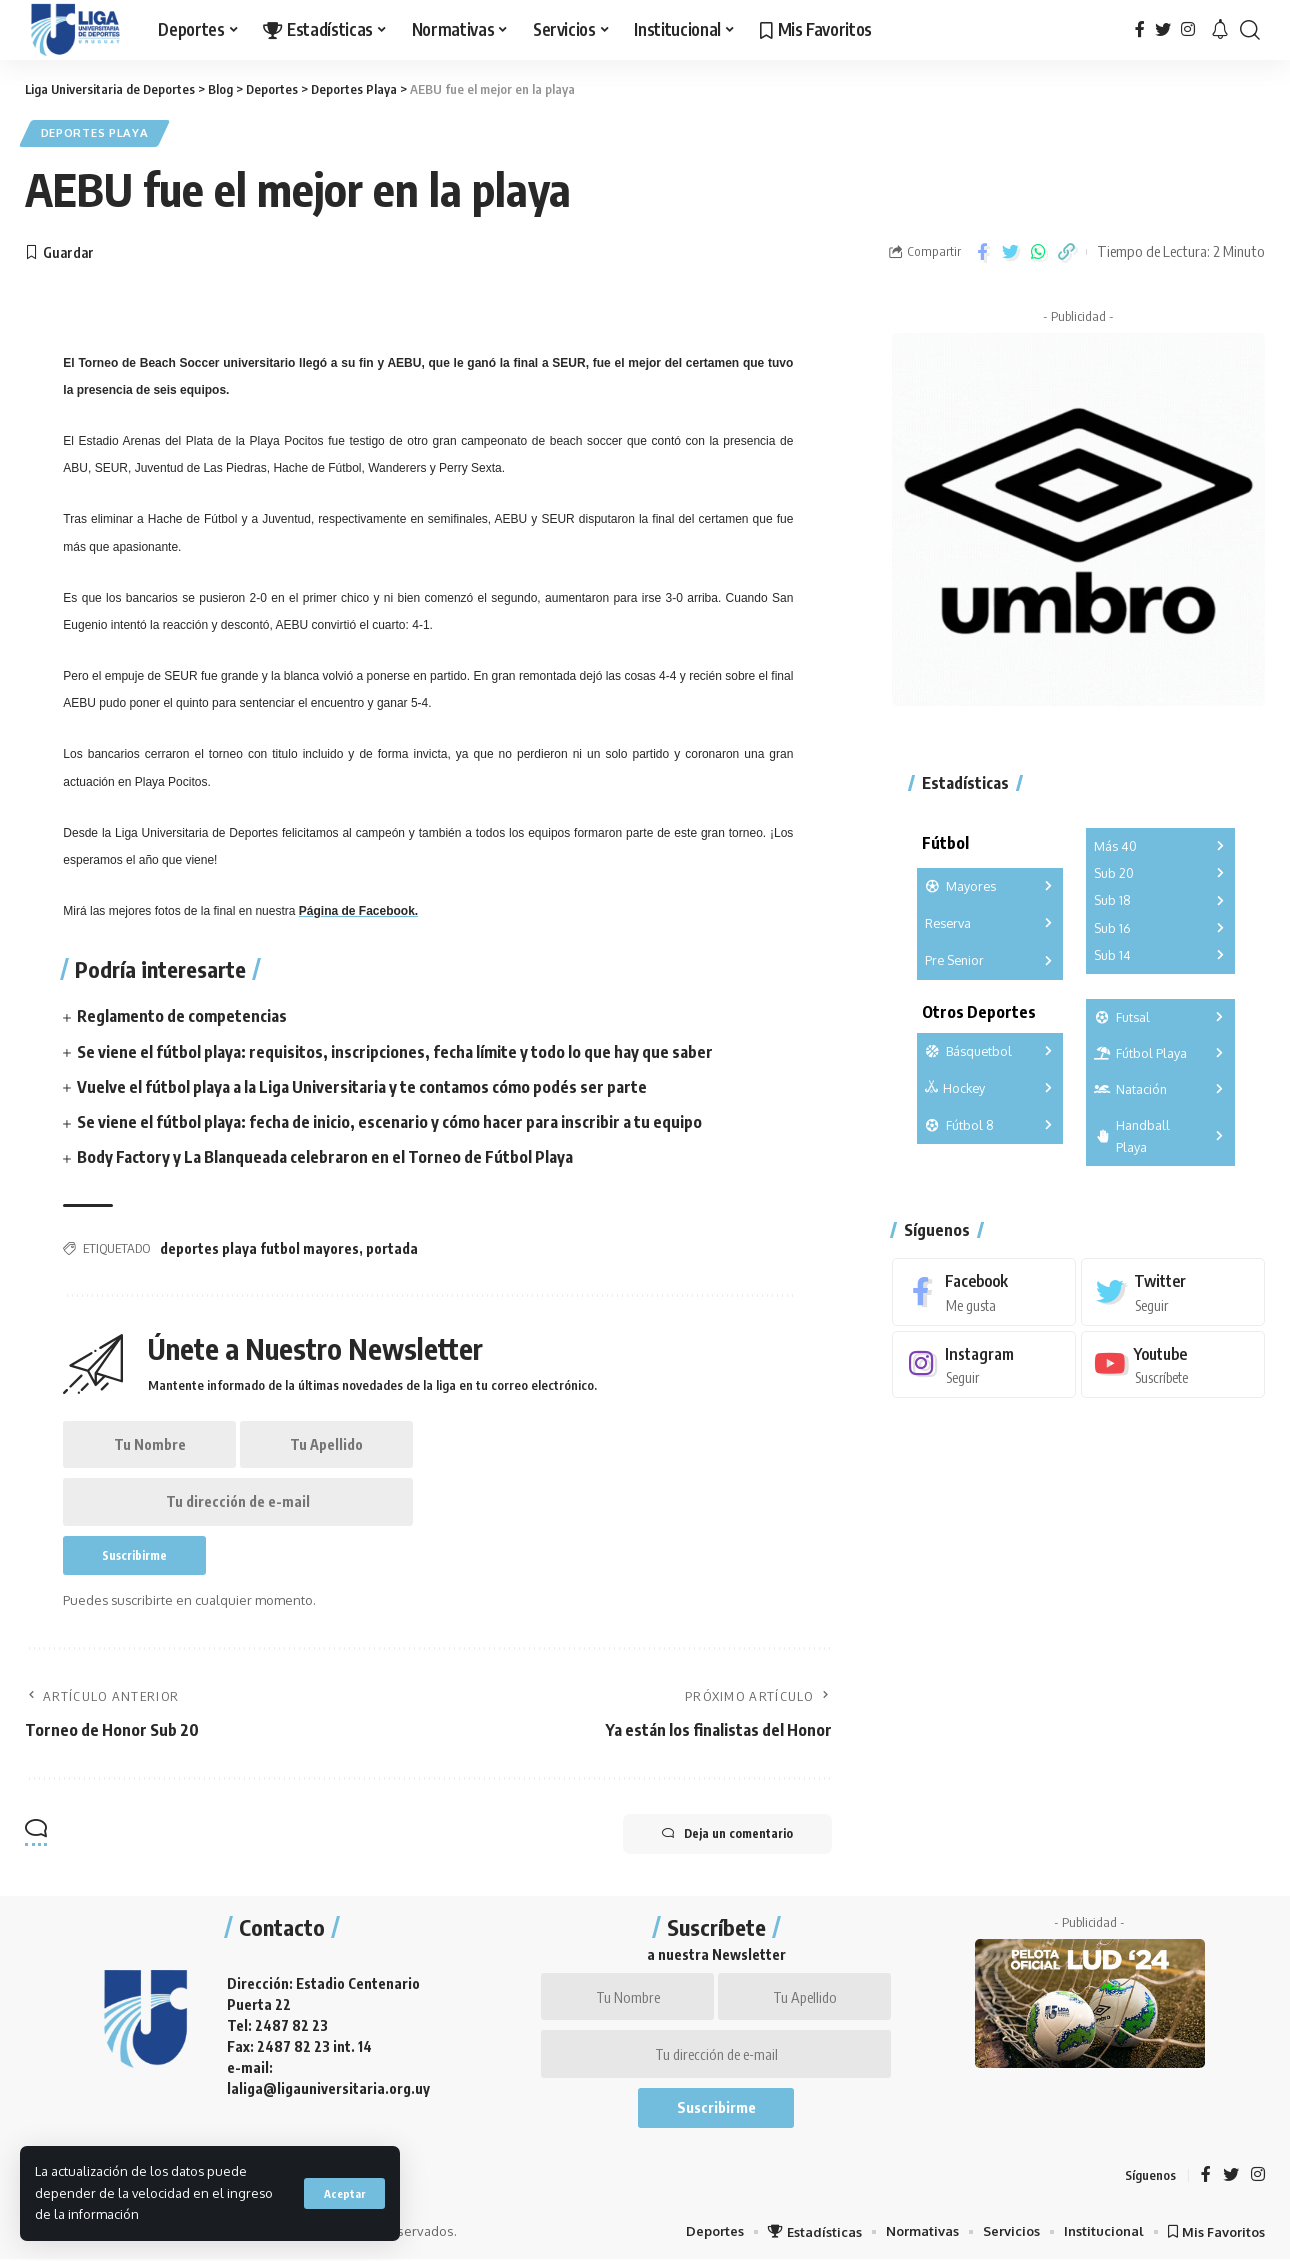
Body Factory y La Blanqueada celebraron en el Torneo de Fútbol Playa (325, 1158)
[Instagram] (1188, 29)
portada (392, 1249)
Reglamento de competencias (182, 1017)
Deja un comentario (726, 1836)
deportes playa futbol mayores (259, 1249)
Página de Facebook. (358, 912)
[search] (1250, 30)
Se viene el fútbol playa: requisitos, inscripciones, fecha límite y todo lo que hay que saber (395, 1052)
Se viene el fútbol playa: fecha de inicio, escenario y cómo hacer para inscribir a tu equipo (389, 1122)
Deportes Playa (95, 133)
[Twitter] (1163, 29)
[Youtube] (1173, 1363)
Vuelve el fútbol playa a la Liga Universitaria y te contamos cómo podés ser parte (362, 1087)
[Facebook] (1140, 29)
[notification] (1220, 30)
